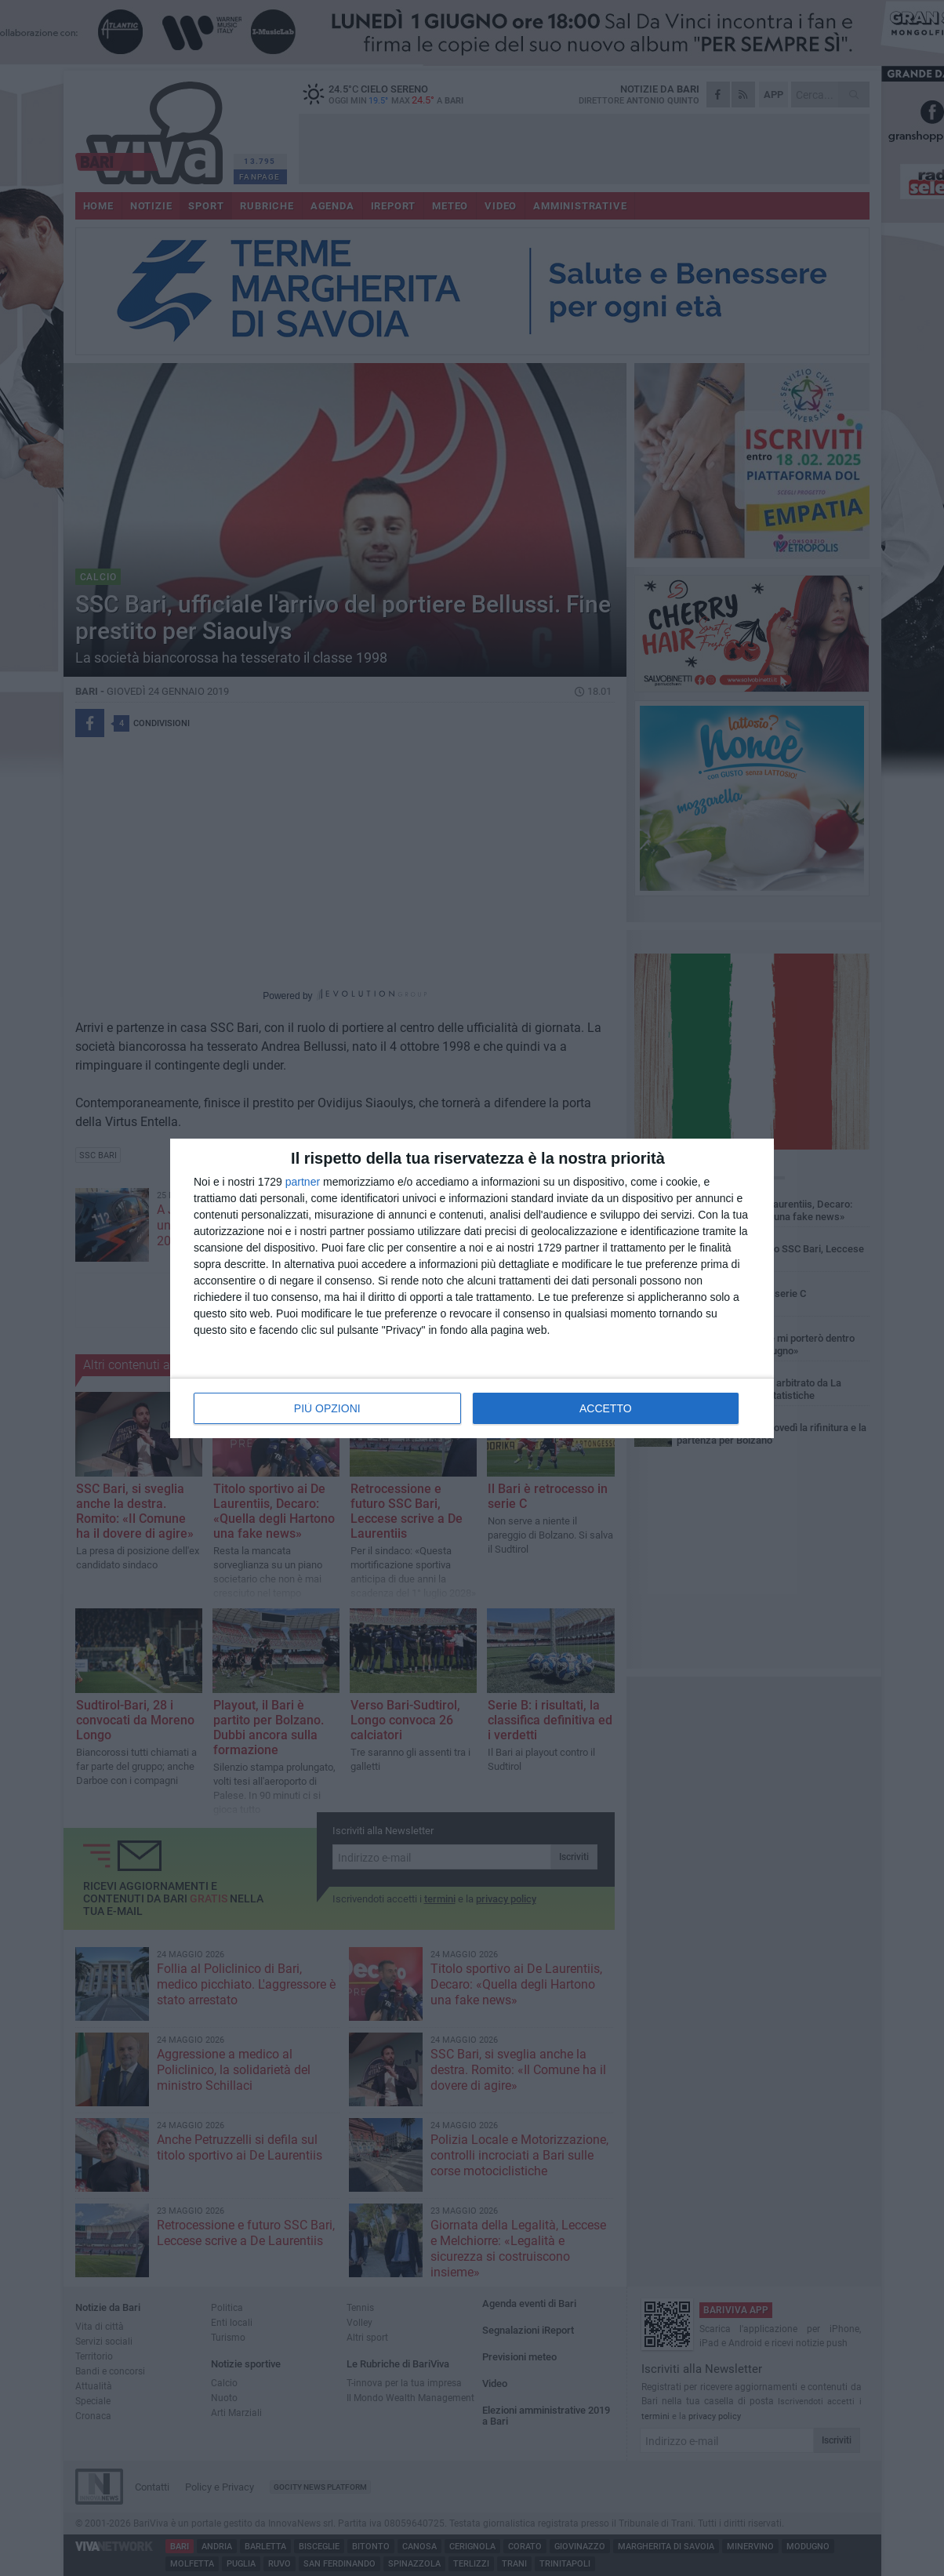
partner (302, 1181)
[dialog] (472, 1288)
